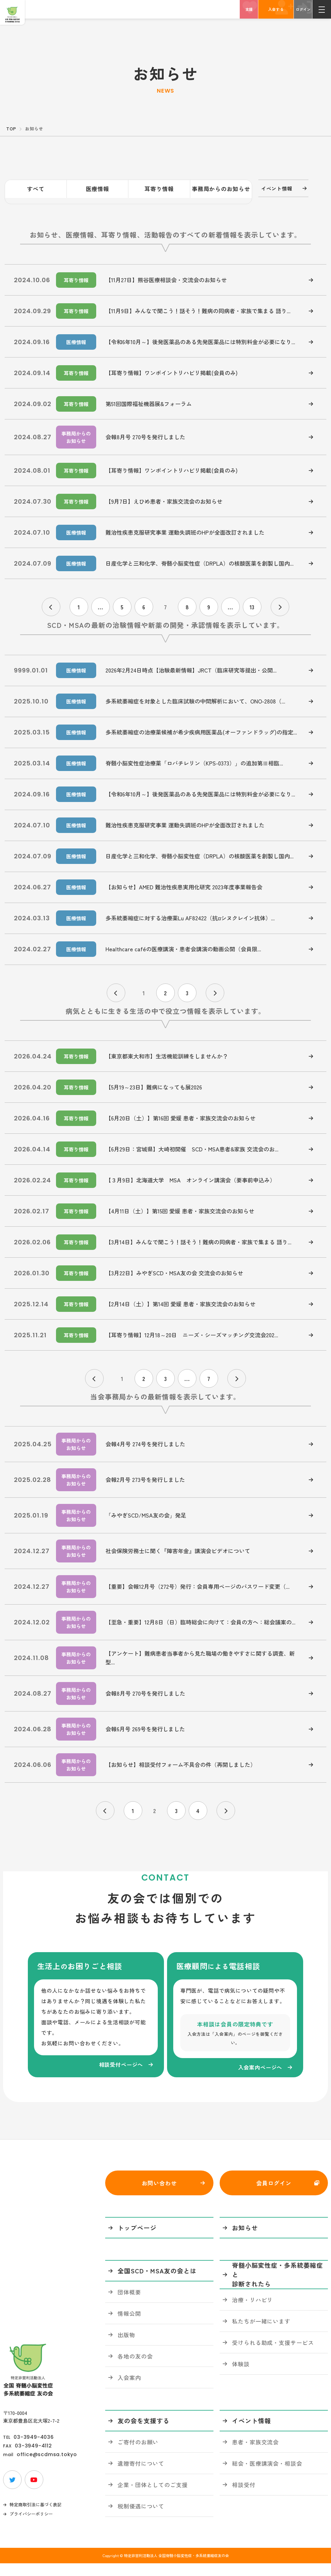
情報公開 (129, 2326)
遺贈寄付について (141, 2476)
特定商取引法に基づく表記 (36, 2517)
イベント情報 (275, 189)
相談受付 (244, 2497)
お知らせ (245, 2240)
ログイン (303, 9)
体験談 (241, 2376)
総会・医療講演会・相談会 (267, 2476)
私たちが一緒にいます (261, 2333)
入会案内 (129, 2390)
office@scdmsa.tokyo (47, 2467)
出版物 (126, 2347)
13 (252, 601)
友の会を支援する (144, 2433)
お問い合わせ (159, 2195)
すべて (36, 189)
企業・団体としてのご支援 (153, 2497)
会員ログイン (273, 2195)
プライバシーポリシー (31, 2526)
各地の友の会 (135, 2368)
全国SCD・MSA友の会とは (157, 2283)
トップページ (137, 2240)
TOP (11, 128)
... (100, 601)
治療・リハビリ (252, 2312)
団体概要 (129, 2304)
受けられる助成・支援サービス (273, 2355)
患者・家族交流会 (255, 2454)
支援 (249, 9)
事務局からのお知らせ (221, 189)
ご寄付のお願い (138, 2454)
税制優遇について (141, 2518)
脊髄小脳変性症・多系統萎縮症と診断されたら (277, 2287)
